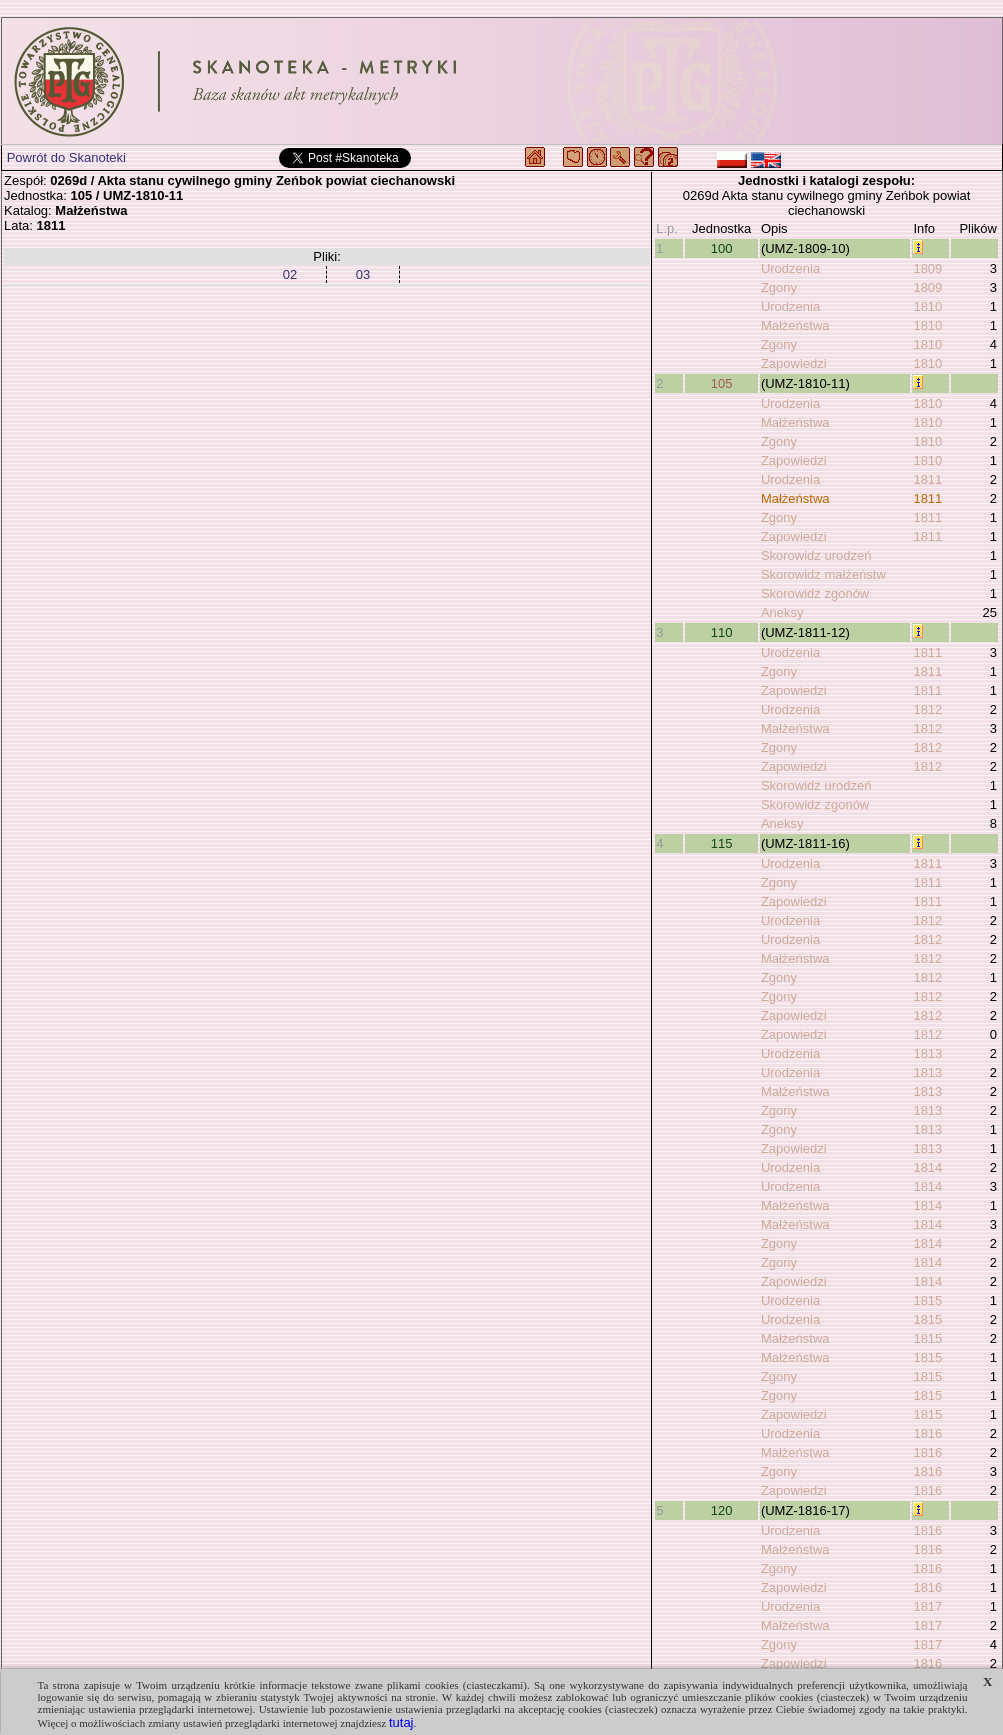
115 (722, 843)
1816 (927, 1433)
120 (722, 1510)
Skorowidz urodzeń (816, 555)
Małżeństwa (795, 325)
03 (363, 274)
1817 (927, 1606)
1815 (927, 1300)
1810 (927, 306)
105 (722, 383)
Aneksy (782, 612)
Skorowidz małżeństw (823, 574)
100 (722, 248)
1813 (927, 1053)
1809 (927, 268)
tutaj (401, 1722)
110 (722, 632)
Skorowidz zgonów (815, 593)
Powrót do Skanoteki (66, 157)
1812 (927, 709)
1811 (927, 479)
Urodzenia (790, 268)
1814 (927, 1167)
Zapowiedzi (794, 363)
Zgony (779, 287)
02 (290, 274)
